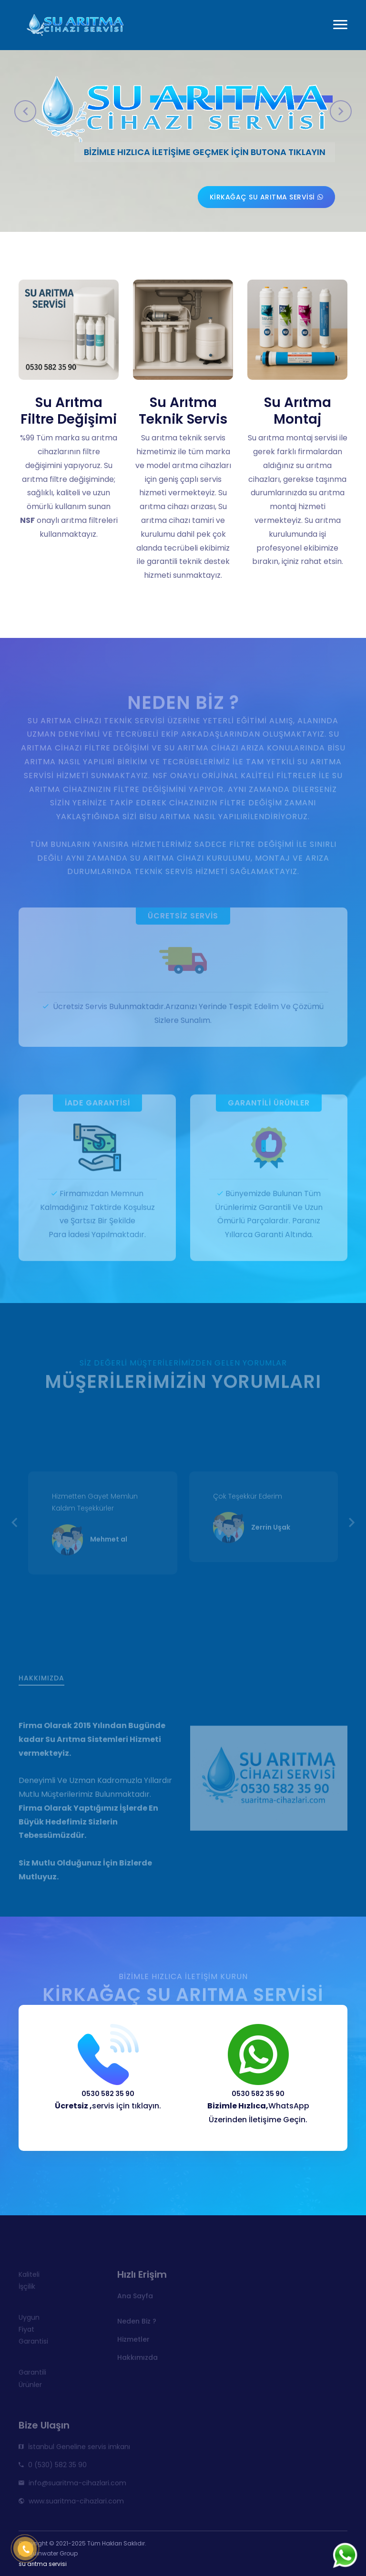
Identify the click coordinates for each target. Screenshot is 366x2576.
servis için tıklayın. (108, 2105)
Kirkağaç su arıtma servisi (267, 197)
